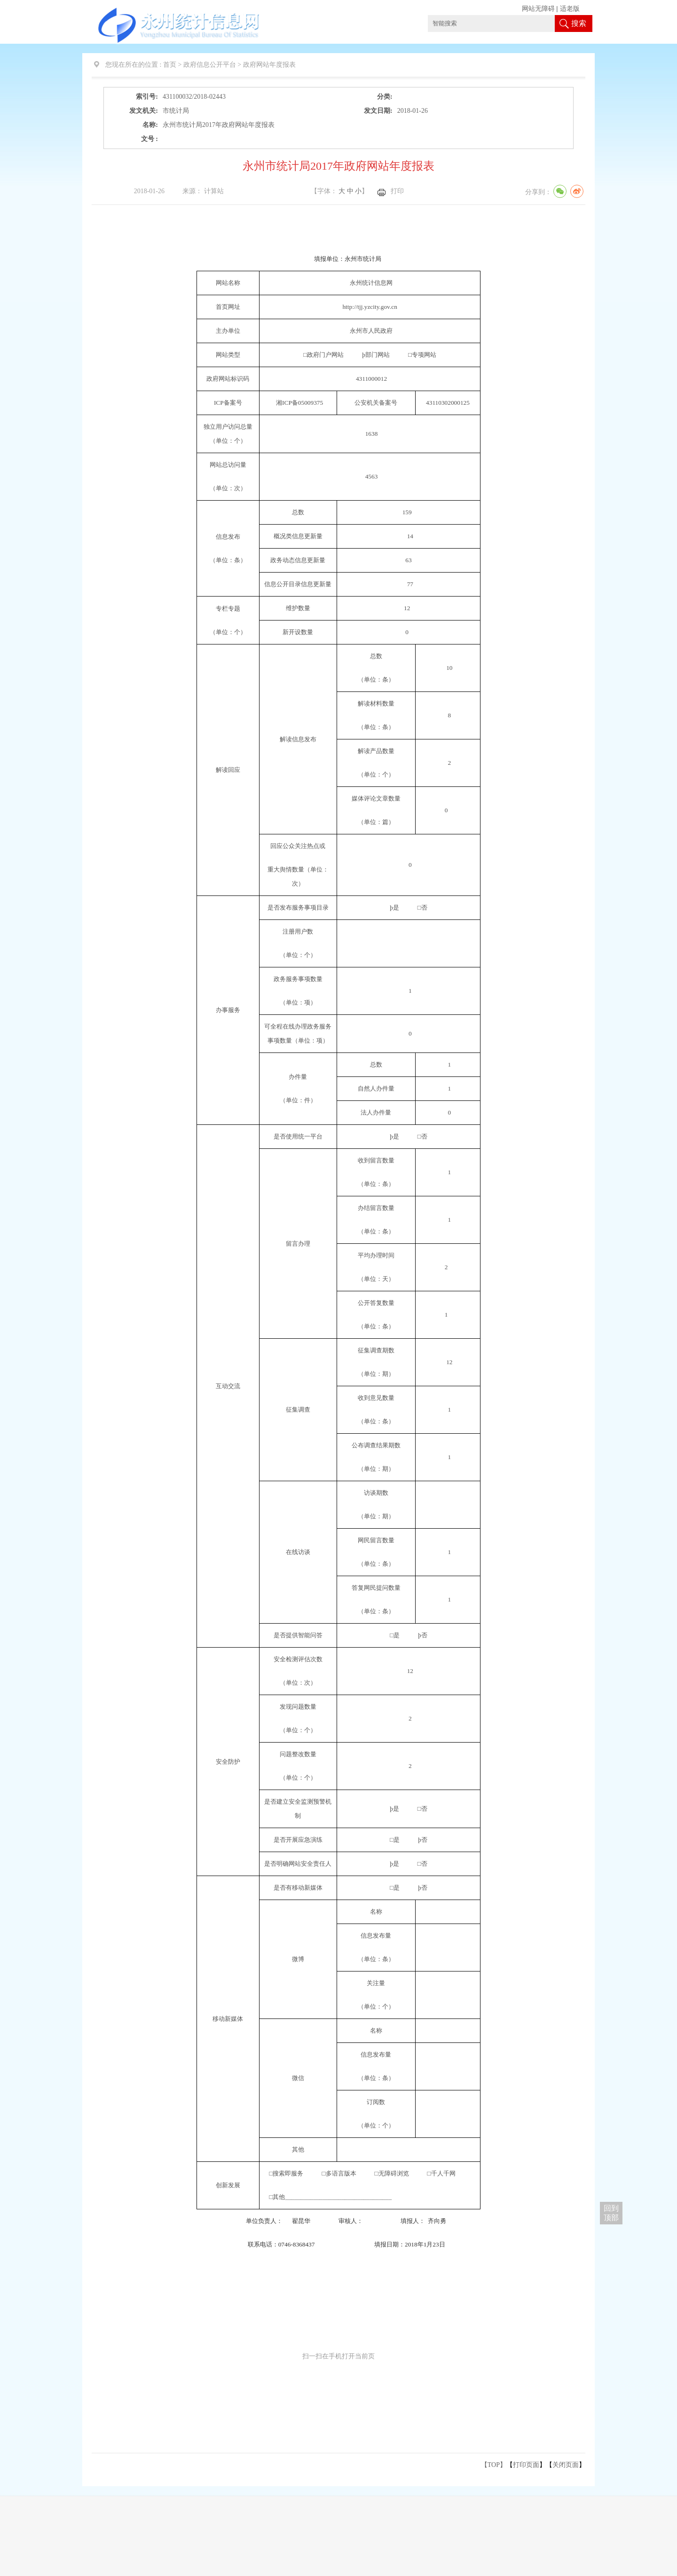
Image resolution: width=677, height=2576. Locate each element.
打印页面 (526, 2464)
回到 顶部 (611, 2213)
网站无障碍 (538, 8)
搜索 (578, 23)
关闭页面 (565, 2464)
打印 (397, 191)
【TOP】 (493, 2464)
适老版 (570, 8)
